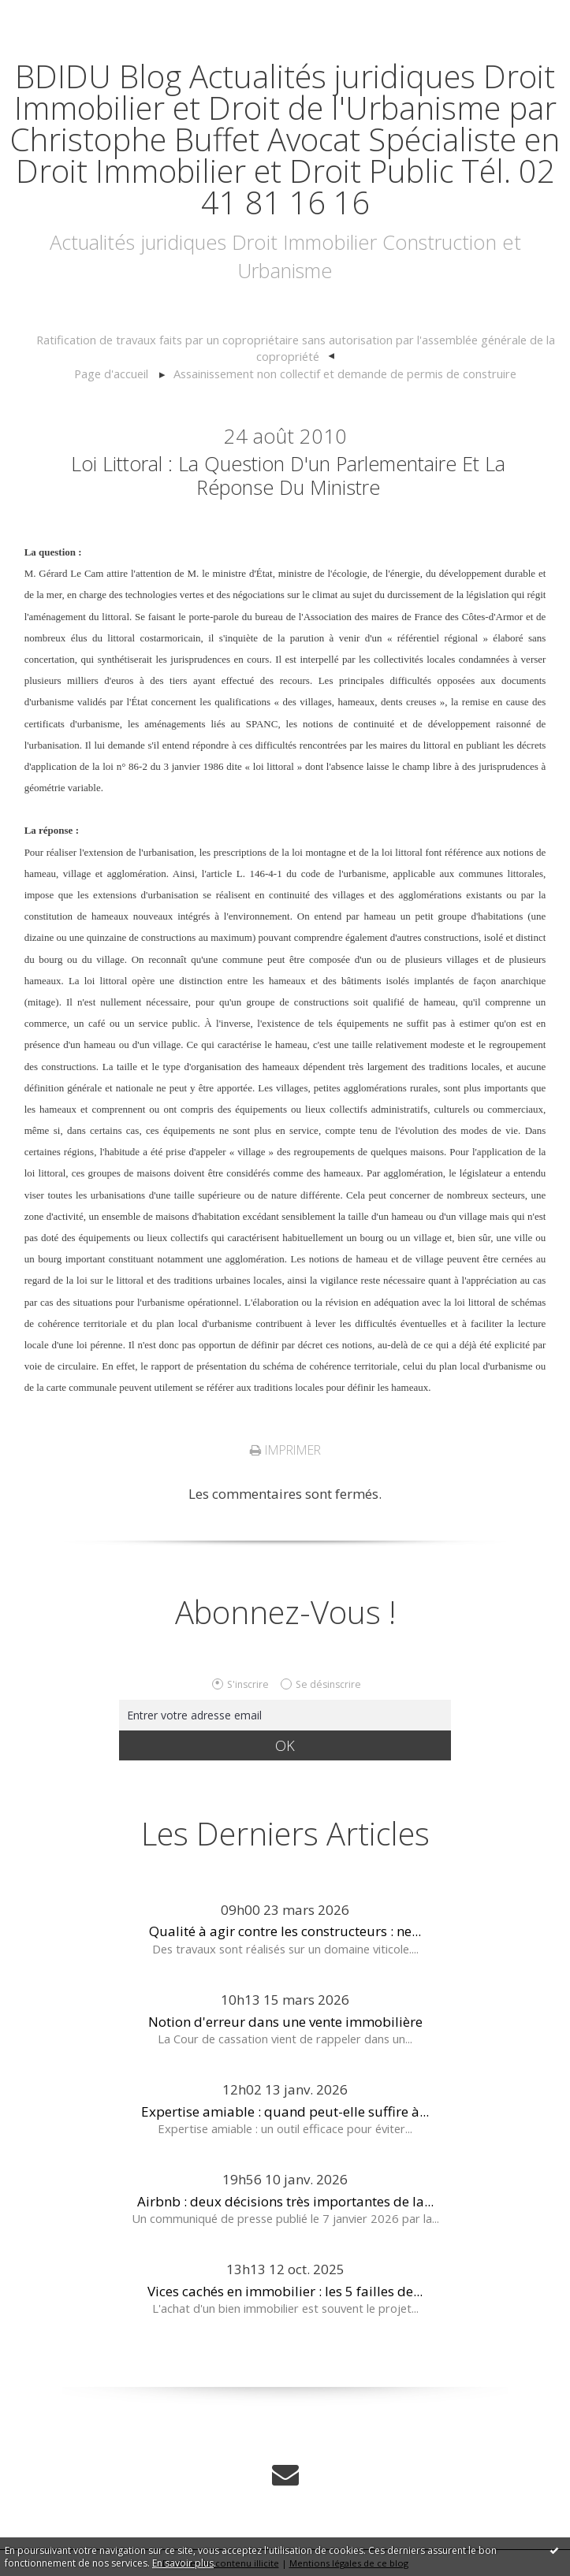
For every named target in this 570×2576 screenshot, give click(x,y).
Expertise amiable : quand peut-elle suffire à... (285, 2111)
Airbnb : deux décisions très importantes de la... (285, 2201)
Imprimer (285, 1450)
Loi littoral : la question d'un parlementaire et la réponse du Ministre (288, 475)
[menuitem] (295, 349)
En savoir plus (183, 2563)
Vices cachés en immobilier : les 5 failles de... (285, 2291)
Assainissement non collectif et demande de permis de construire (344, 373)
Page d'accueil (111, 373)
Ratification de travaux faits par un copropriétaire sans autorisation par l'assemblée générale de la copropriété (295, 348)
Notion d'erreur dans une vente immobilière (285, 2022)
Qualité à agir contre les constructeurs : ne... (285, 1931)
